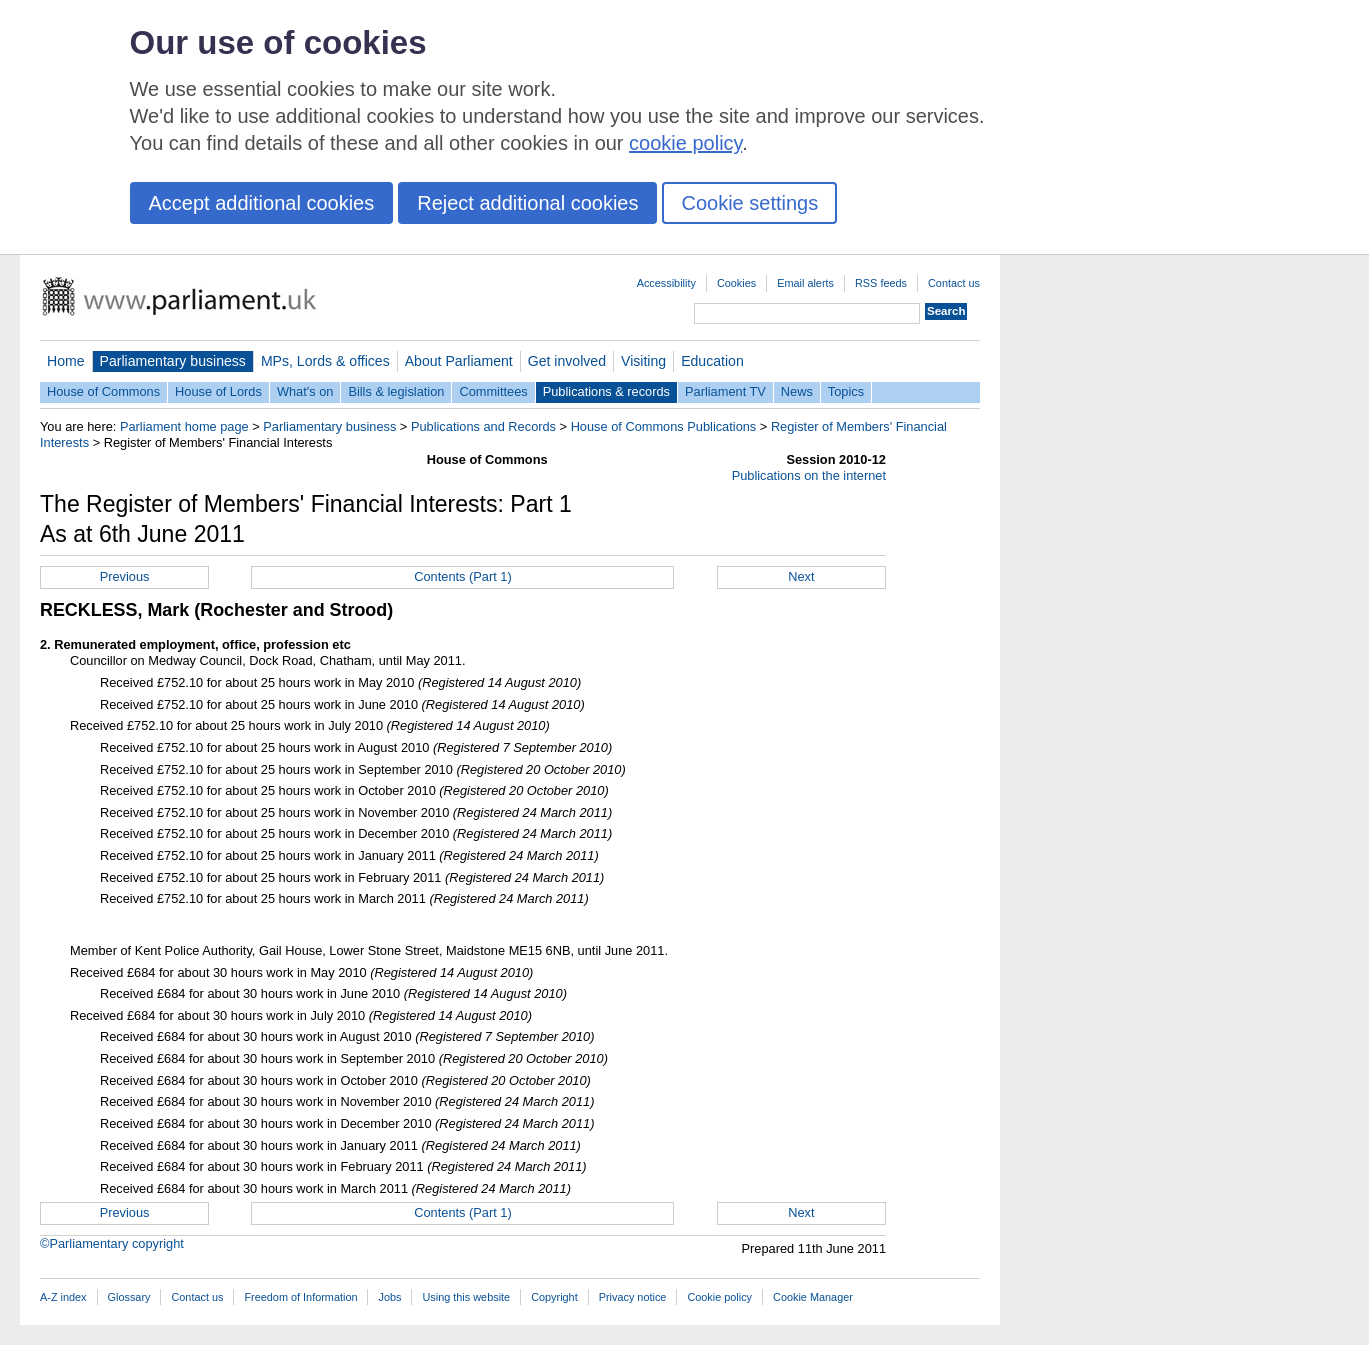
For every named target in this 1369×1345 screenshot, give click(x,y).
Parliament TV (725, 391)
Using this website (466, 1297)
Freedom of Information (300, 1297)
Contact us (954, 283)
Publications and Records (483, 426)
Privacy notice (633, 1297)
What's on (305, 391)
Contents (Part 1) (462, 576)
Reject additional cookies (527, 203)
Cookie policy (719, 1297)
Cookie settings (749, 203)
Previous (125, 576)
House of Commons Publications (664, 426)
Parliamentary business (173, 361)
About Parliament (459, 361)
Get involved (567, 361)
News (797, 391)
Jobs (389, 1297)
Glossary (129, 1297)
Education (712, 361)
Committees (493, 391)
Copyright (554, 1297)
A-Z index (63, 1297)
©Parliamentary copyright (112, 1243)
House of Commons (103, 391)
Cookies (736, 283)
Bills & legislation (396, 391)
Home (66, 361)
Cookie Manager (813, 1297)
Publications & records (606, 391)
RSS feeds (881, 283)
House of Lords (218, 391)
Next (801, 576)
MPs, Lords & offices (325, 361)
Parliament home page (184, 426)
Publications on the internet (809, 475)
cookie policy (685, 143)
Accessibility (666, 283)
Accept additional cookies (262, 203)
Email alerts (805, 283)
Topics (846, 391)
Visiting (643, 361)
